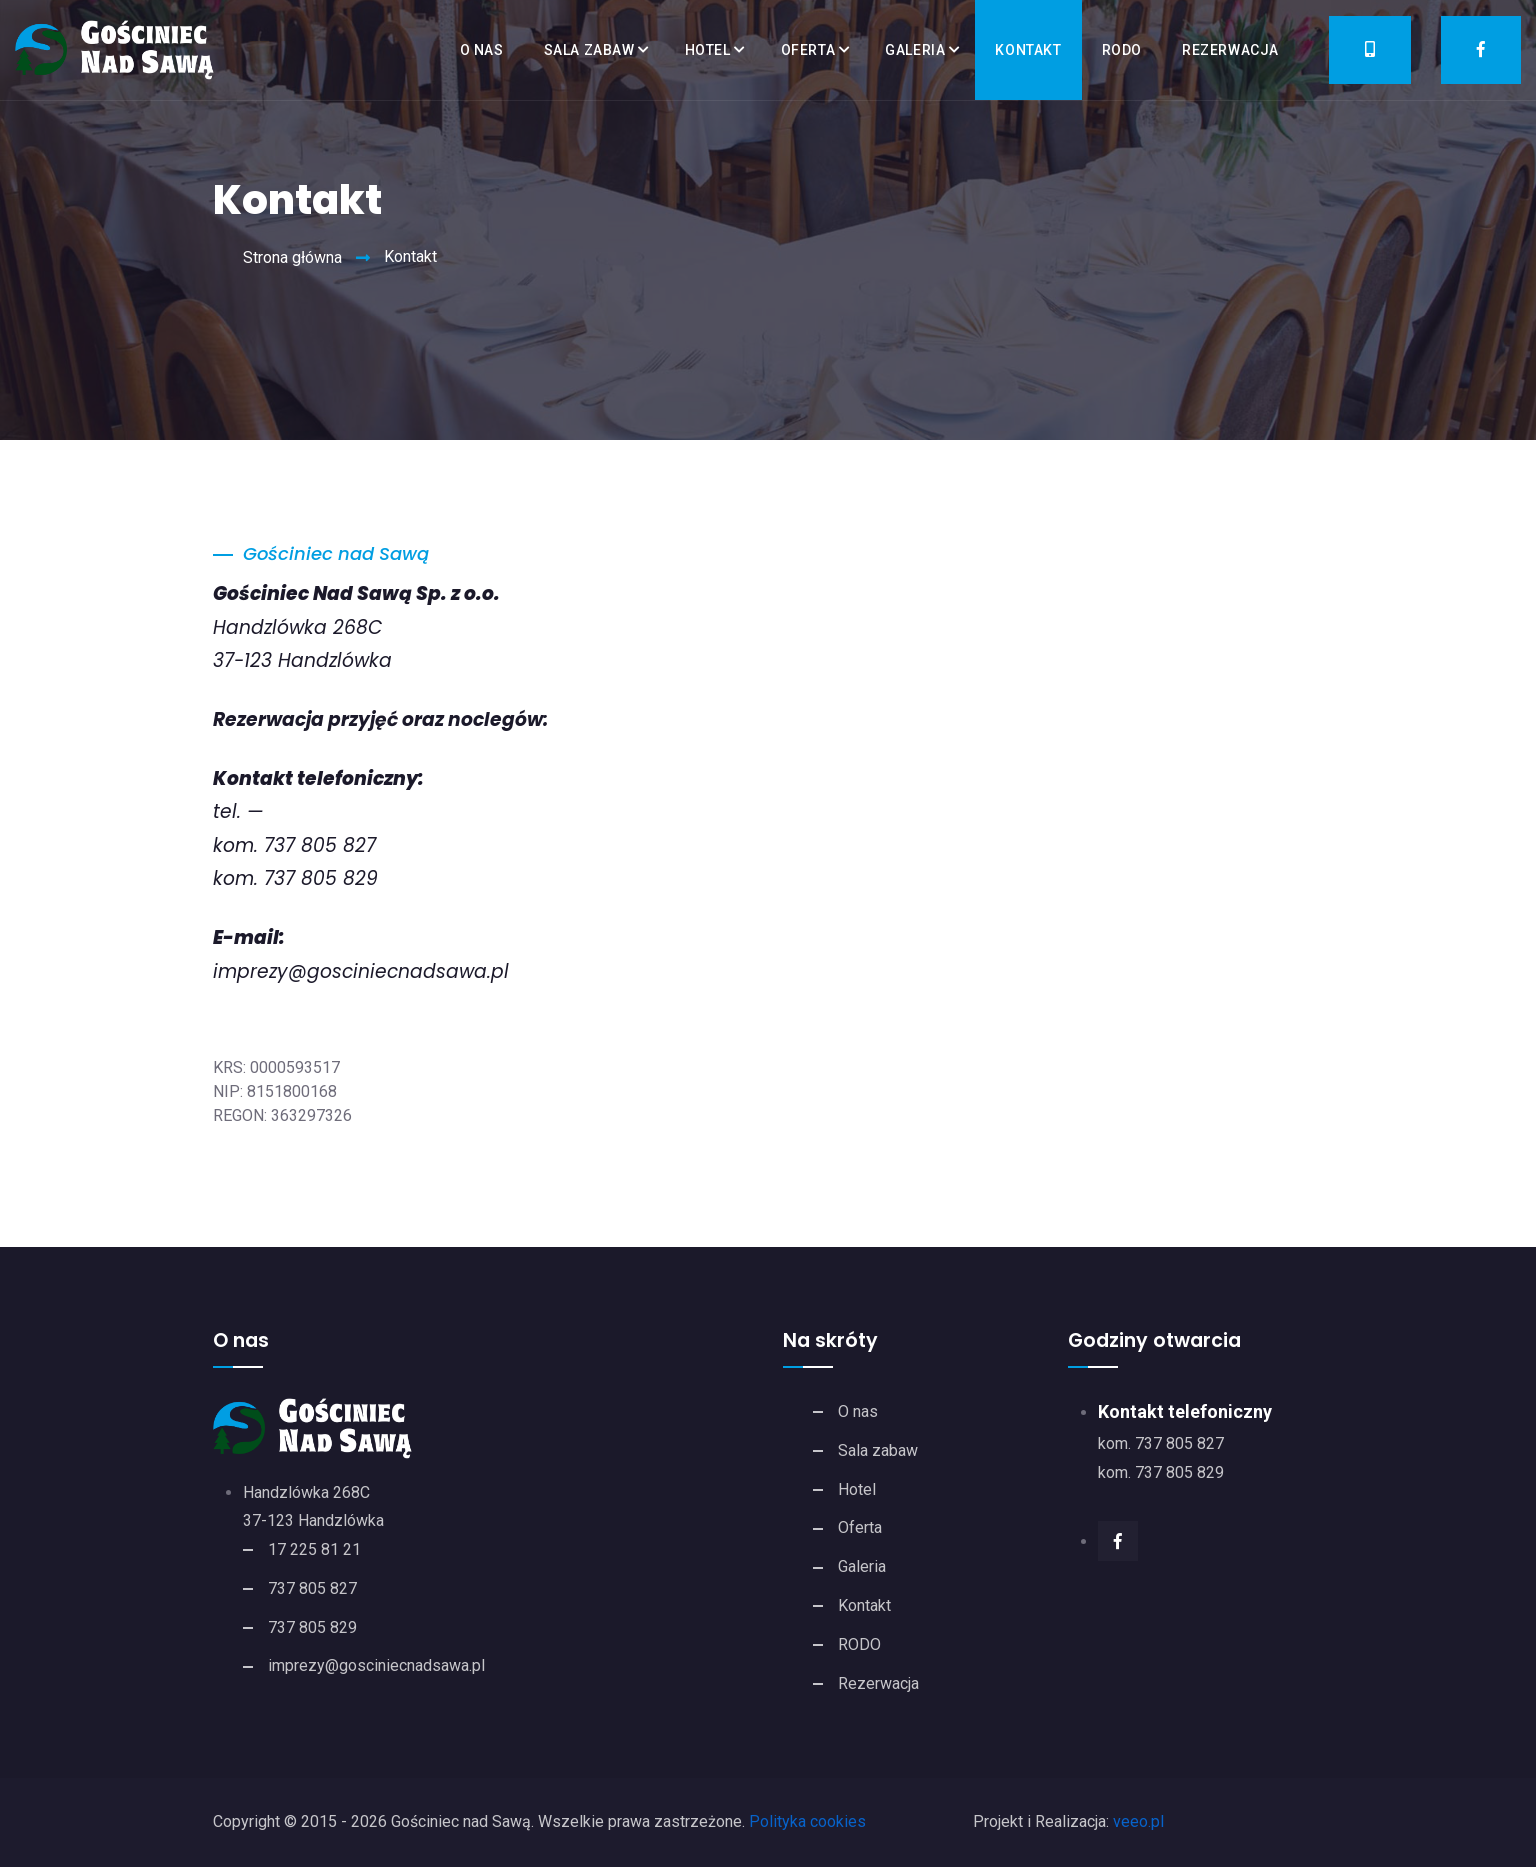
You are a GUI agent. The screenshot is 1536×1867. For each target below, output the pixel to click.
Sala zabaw (589, 50)
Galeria (915, 50)
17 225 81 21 (314, 1549)
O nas (482, 50)
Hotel (708, 50)
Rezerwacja (1230, 50)
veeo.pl (1138, 1821)
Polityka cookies (807, 1821)
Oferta (808, 50)
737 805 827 (312, 1588)
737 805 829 (312, 1627)
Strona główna (292, 257)
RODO (1122, 50)
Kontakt (1028, 50)
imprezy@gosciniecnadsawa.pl (361, 971)
